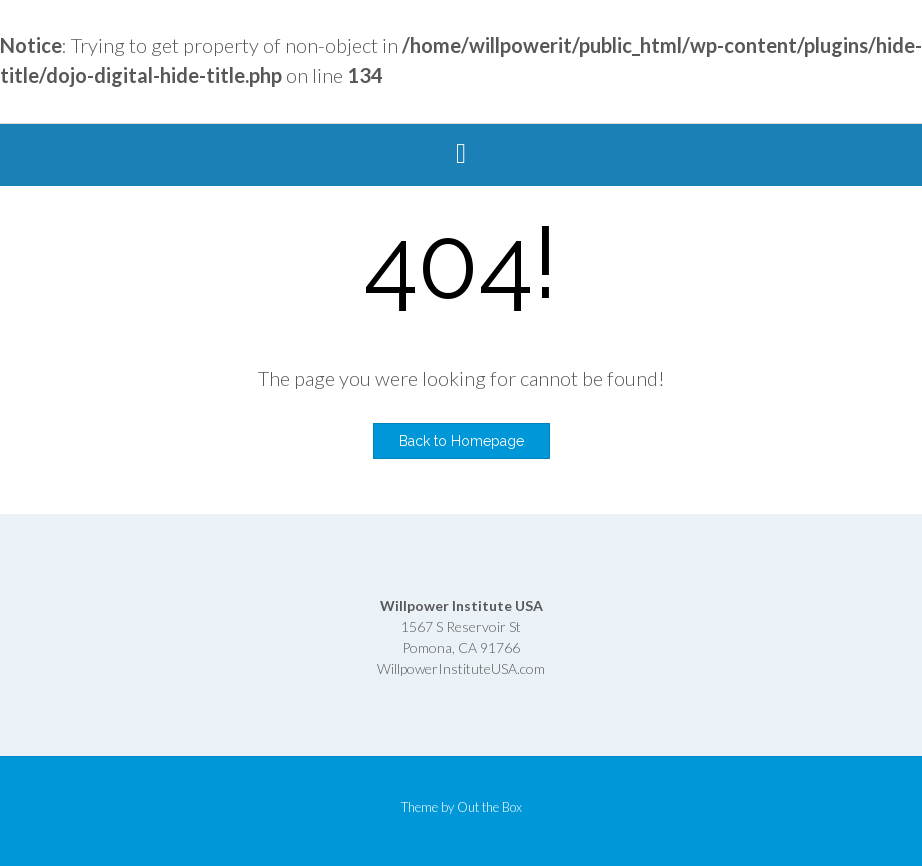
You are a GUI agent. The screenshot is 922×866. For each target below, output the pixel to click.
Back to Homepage (461, 441)
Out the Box (489, 807)
